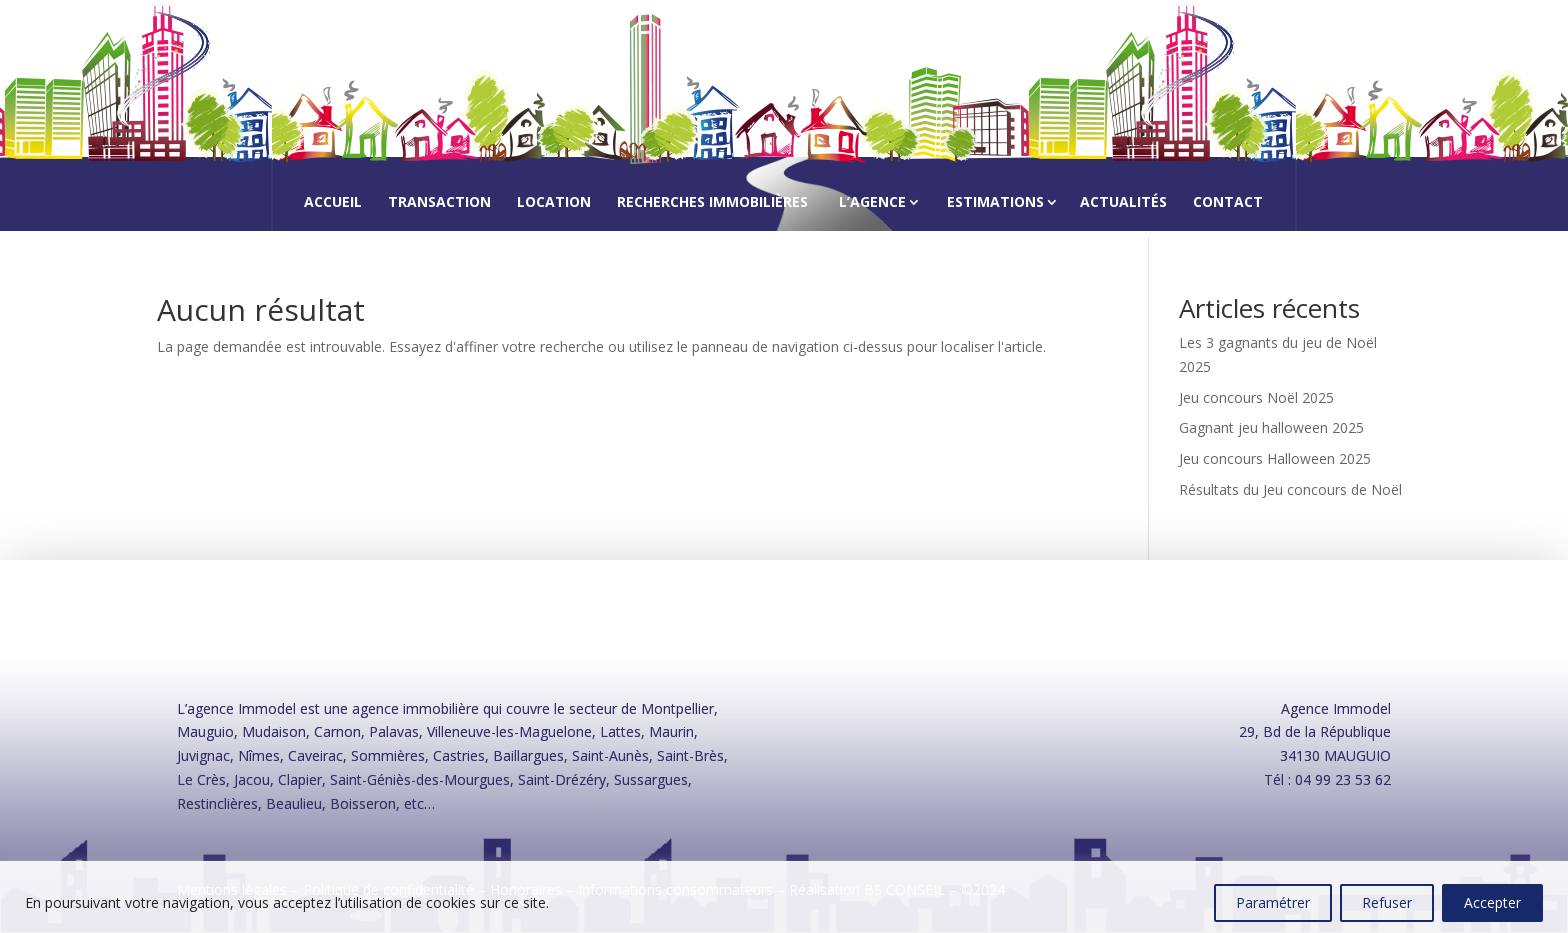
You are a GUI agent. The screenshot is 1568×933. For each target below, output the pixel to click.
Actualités (1123, 203)
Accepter (1492, 902)
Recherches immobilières (712, 203)
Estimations (995, 201)
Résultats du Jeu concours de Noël (1290, 489)
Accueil (333, 203)
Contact (1228, 203)
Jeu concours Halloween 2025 (1275, 458)
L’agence (872, 201)
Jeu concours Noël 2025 (1256, 397)
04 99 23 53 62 (1343, 779)
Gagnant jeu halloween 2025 (1271, 427)
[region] (784, 897)
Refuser (1387, 902)
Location (554, 203)
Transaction (439, 203)
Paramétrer (1273, 902)
